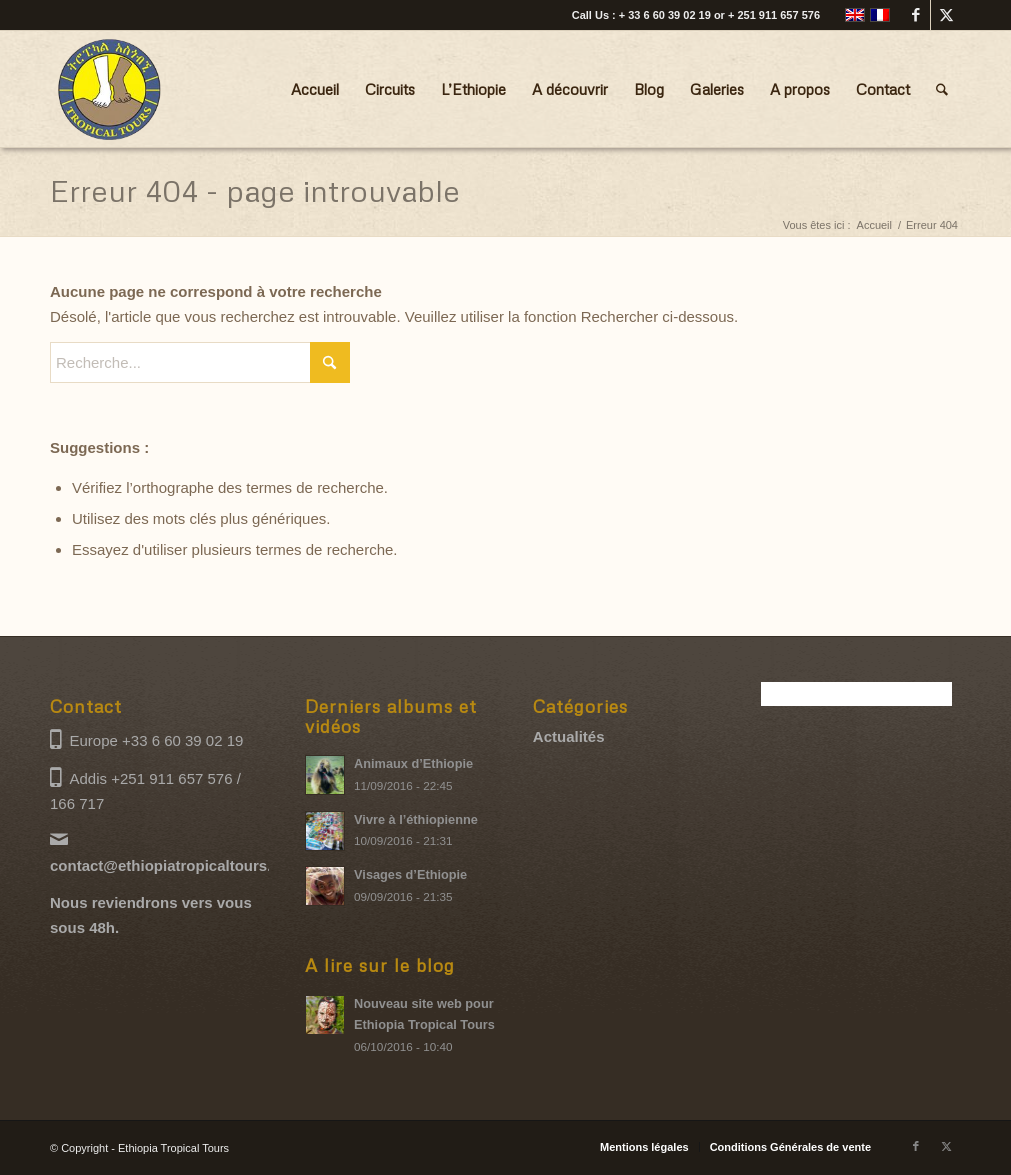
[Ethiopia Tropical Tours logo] (110, 89)
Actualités (569, 736)
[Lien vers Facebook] (915, 15)
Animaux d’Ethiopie (413, 763)
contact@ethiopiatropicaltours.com (176, 865)
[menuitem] (315, 89)
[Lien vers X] (946, 15)
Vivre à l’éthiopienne (416, 819)
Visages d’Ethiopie (410, 874)
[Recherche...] (942, 89)
